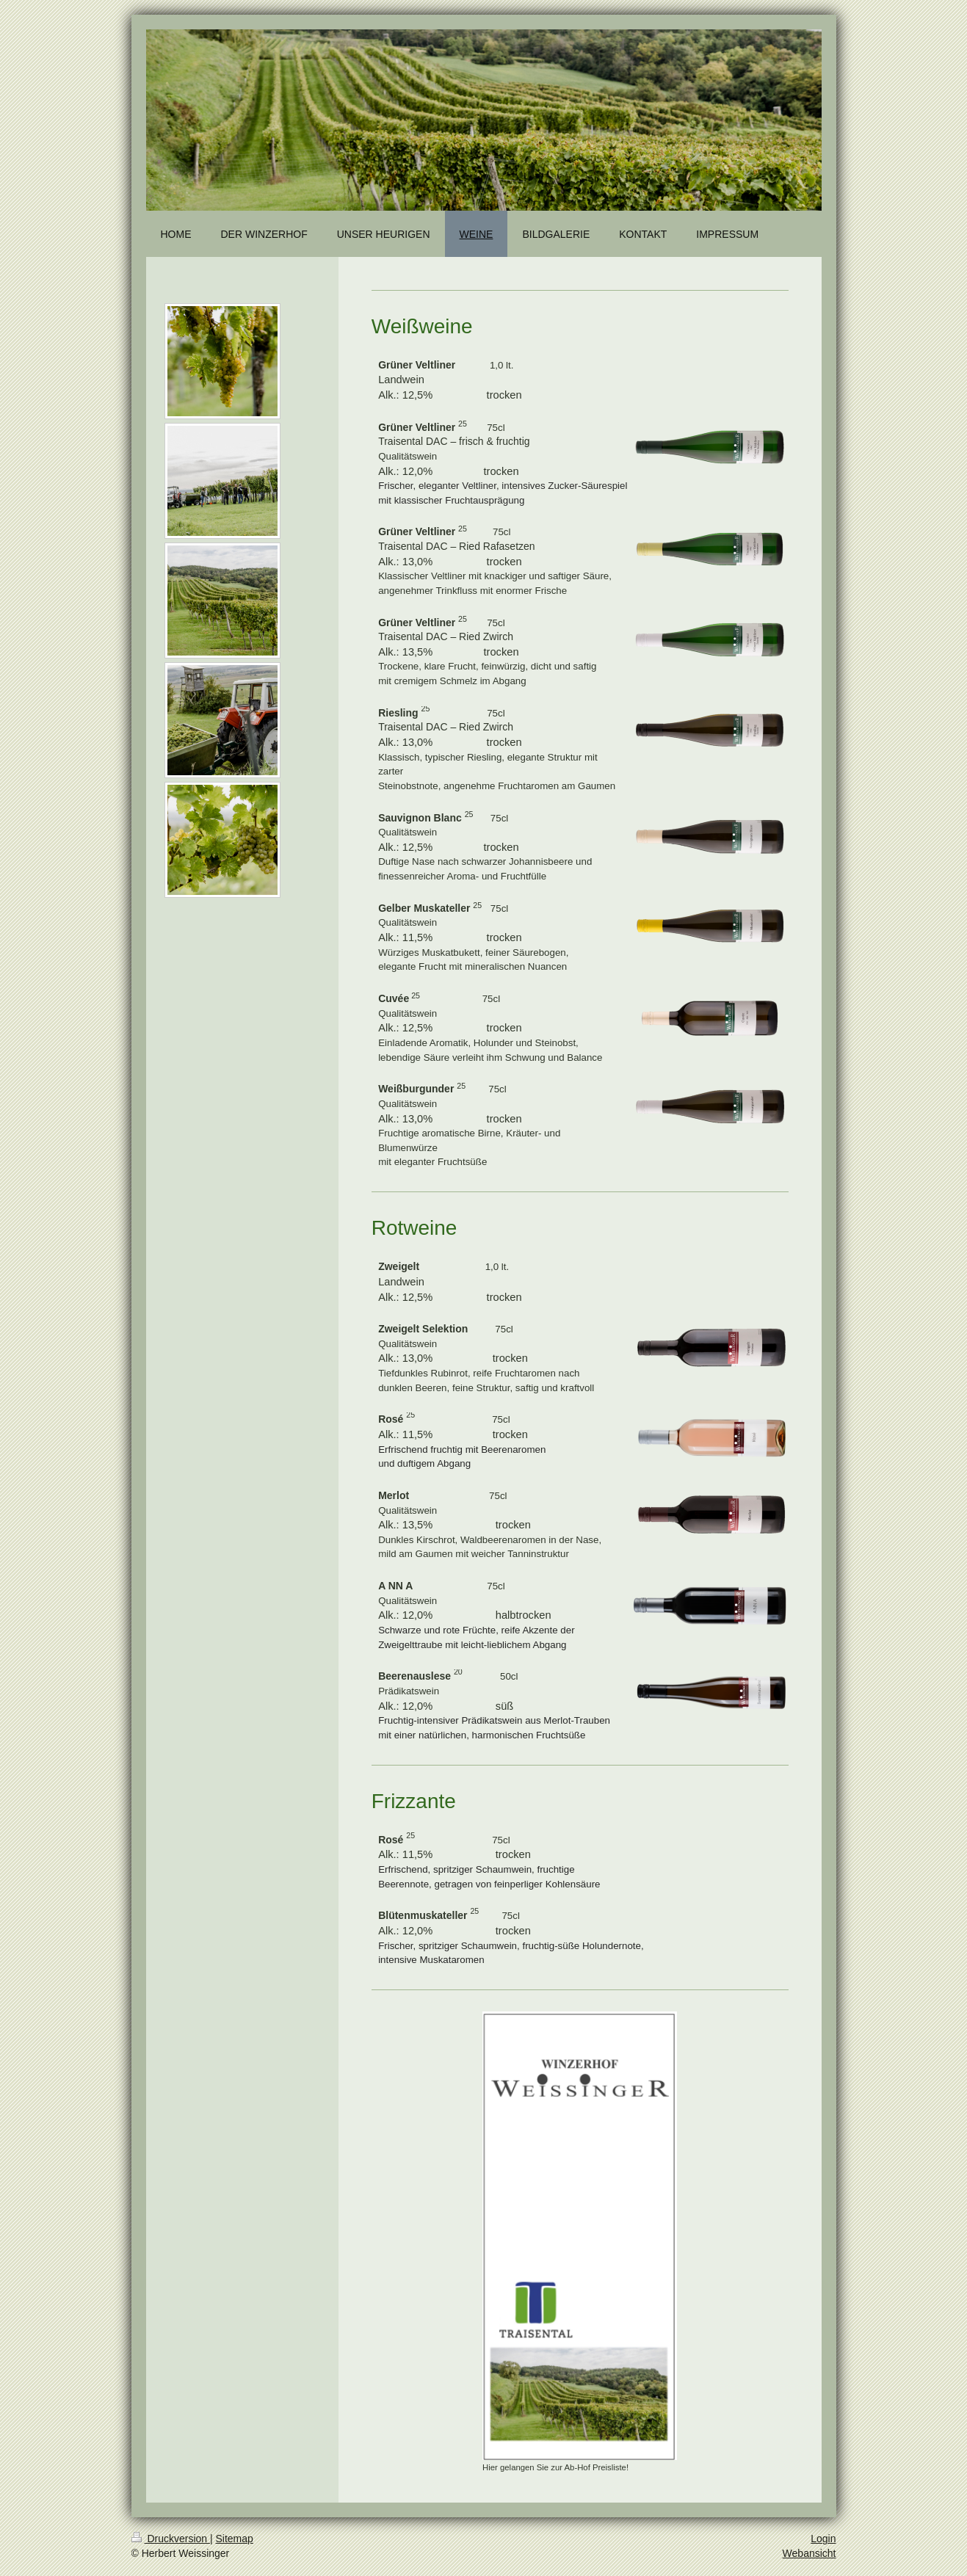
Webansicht (809, 2553)
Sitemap (234, 2538)
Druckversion (170, 2538)
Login (823, 2538)
